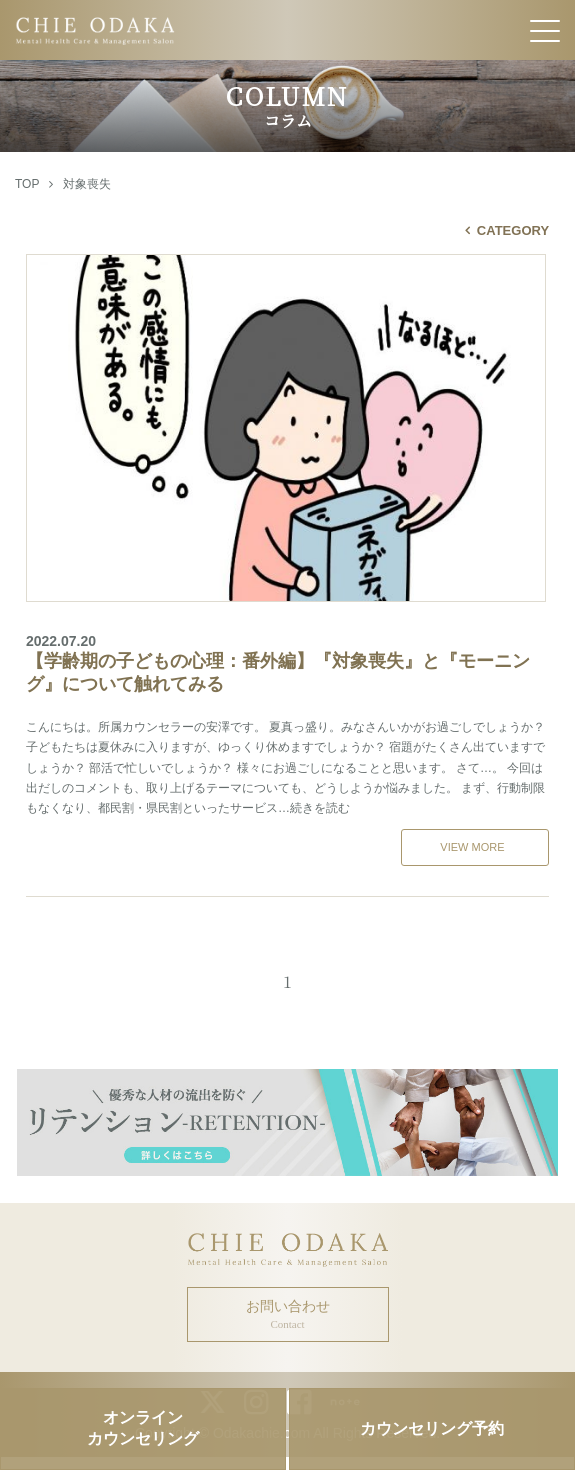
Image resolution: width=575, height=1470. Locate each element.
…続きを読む (314, 808)
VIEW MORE (472, 847)
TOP (27, 184)
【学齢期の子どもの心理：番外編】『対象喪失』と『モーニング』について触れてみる (287, 663)
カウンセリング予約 (432, 1428)
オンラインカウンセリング (143, 1428)
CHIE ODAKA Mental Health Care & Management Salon (287, 30)
